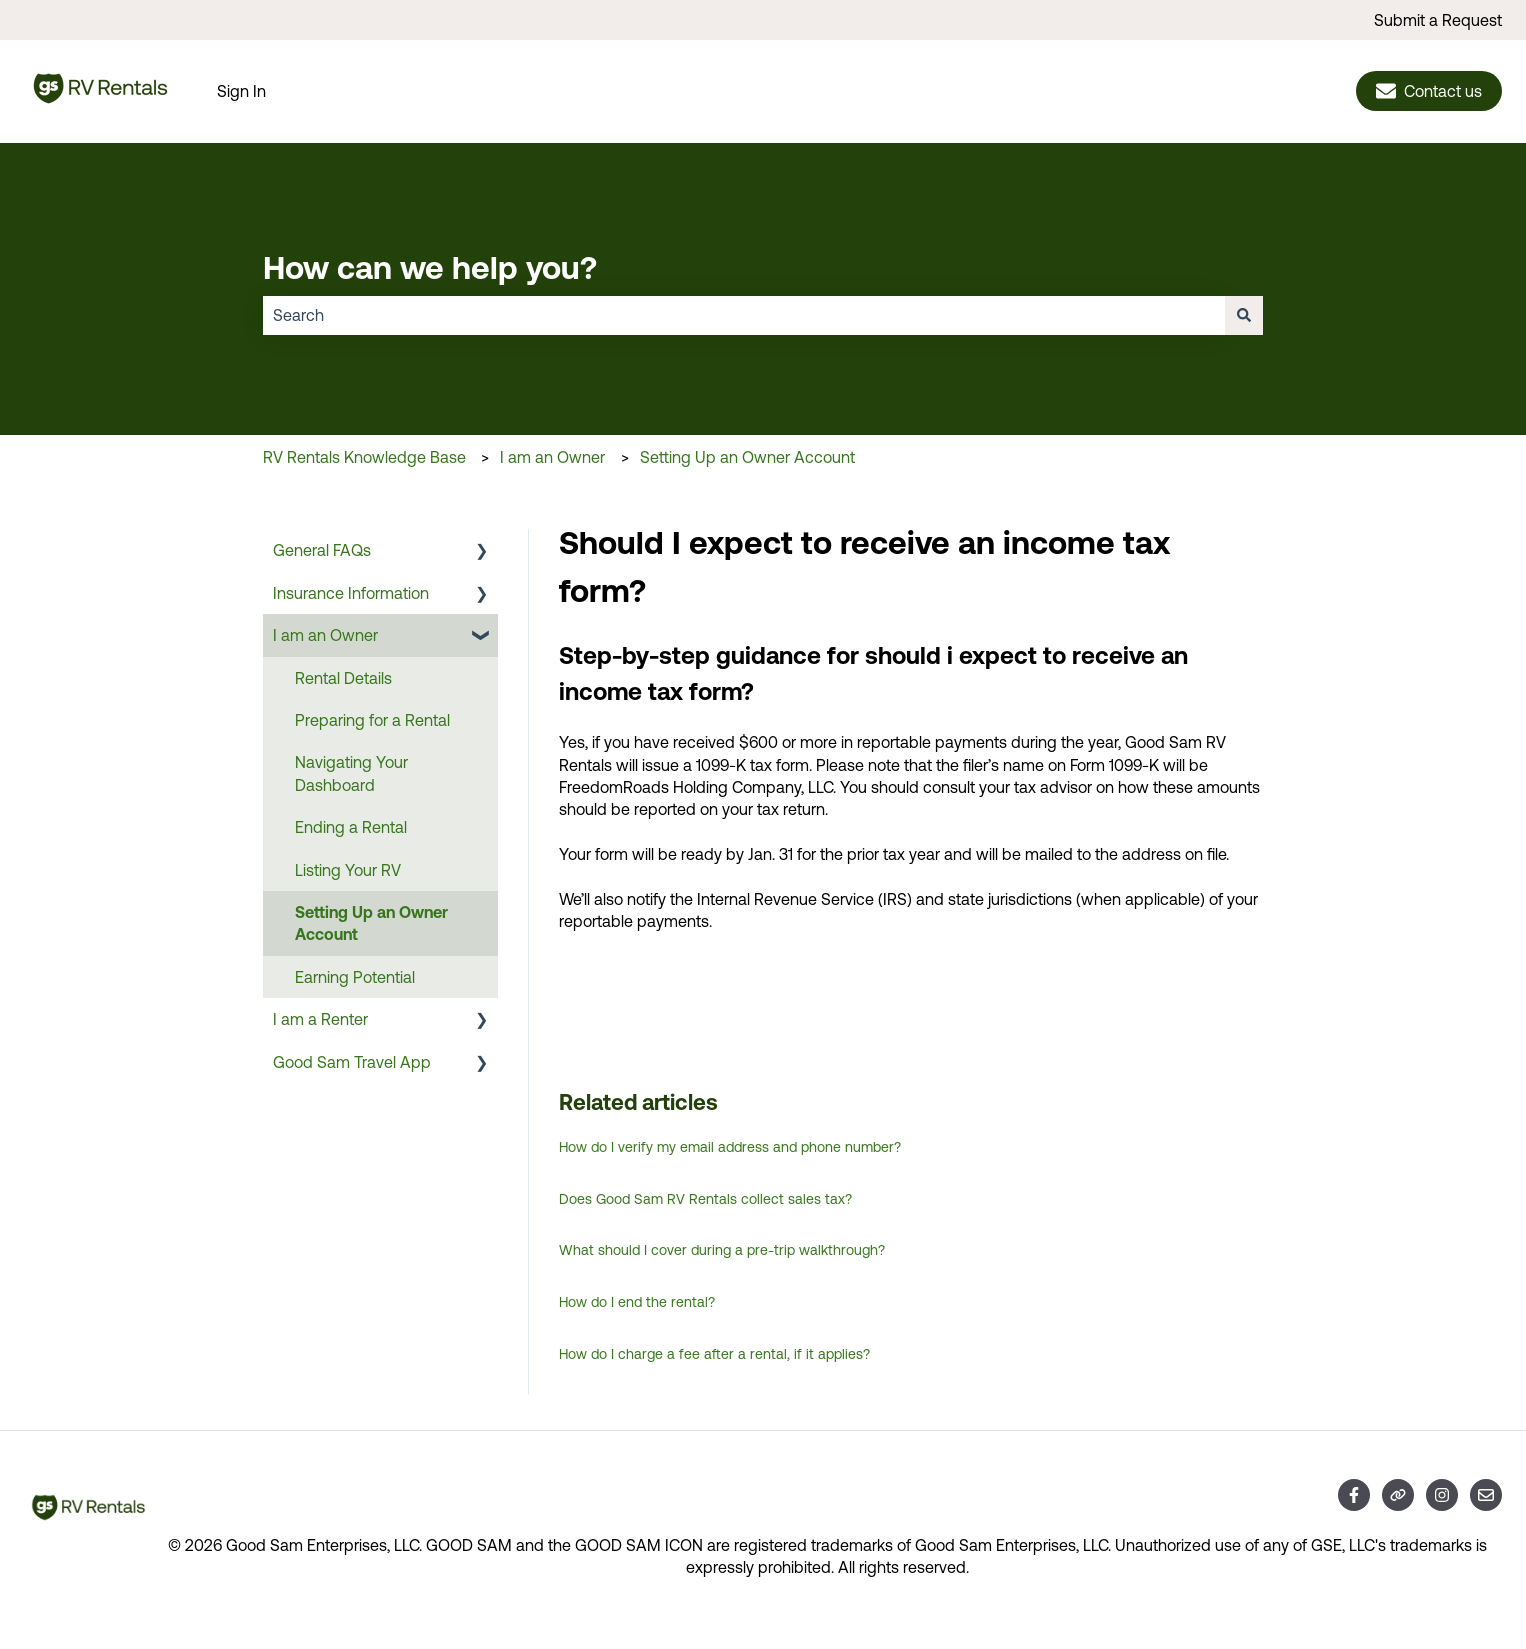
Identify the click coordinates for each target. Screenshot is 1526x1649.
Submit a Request (1438, 20)
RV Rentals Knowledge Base (364, 457)
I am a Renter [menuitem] (320, 1019)
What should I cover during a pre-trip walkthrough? (722, 1250)
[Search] (1244, 315)
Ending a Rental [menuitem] (351, 827)
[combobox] (744, 315)
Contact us (1429, 91)
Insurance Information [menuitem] (351, 593)
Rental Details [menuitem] (343, 678)
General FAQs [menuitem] (322, 550)
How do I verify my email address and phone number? (730, 1147)
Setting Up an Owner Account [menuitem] (371, 923)
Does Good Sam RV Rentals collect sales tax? (705, 1199)
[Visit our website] (1398, 1495)
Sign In (241, 91)
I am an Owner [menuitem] (325, 635)
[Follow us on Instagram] (1442, 1495)
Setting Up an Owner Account (747, 457)
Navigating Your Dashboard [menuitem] (351, 773)
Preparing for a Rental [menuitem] (372, 720)
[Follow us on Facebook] (1354, 1495)
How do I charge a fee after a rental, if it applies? (714, 1354)
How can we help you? (430, 267)
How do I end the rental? (637, 1302)
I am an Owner (552, 457)
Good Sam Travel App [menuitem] (352, 1062)
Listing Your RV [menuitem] (348, 870)
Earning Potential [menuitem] (355, 977)
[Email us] (1486, 1495)
